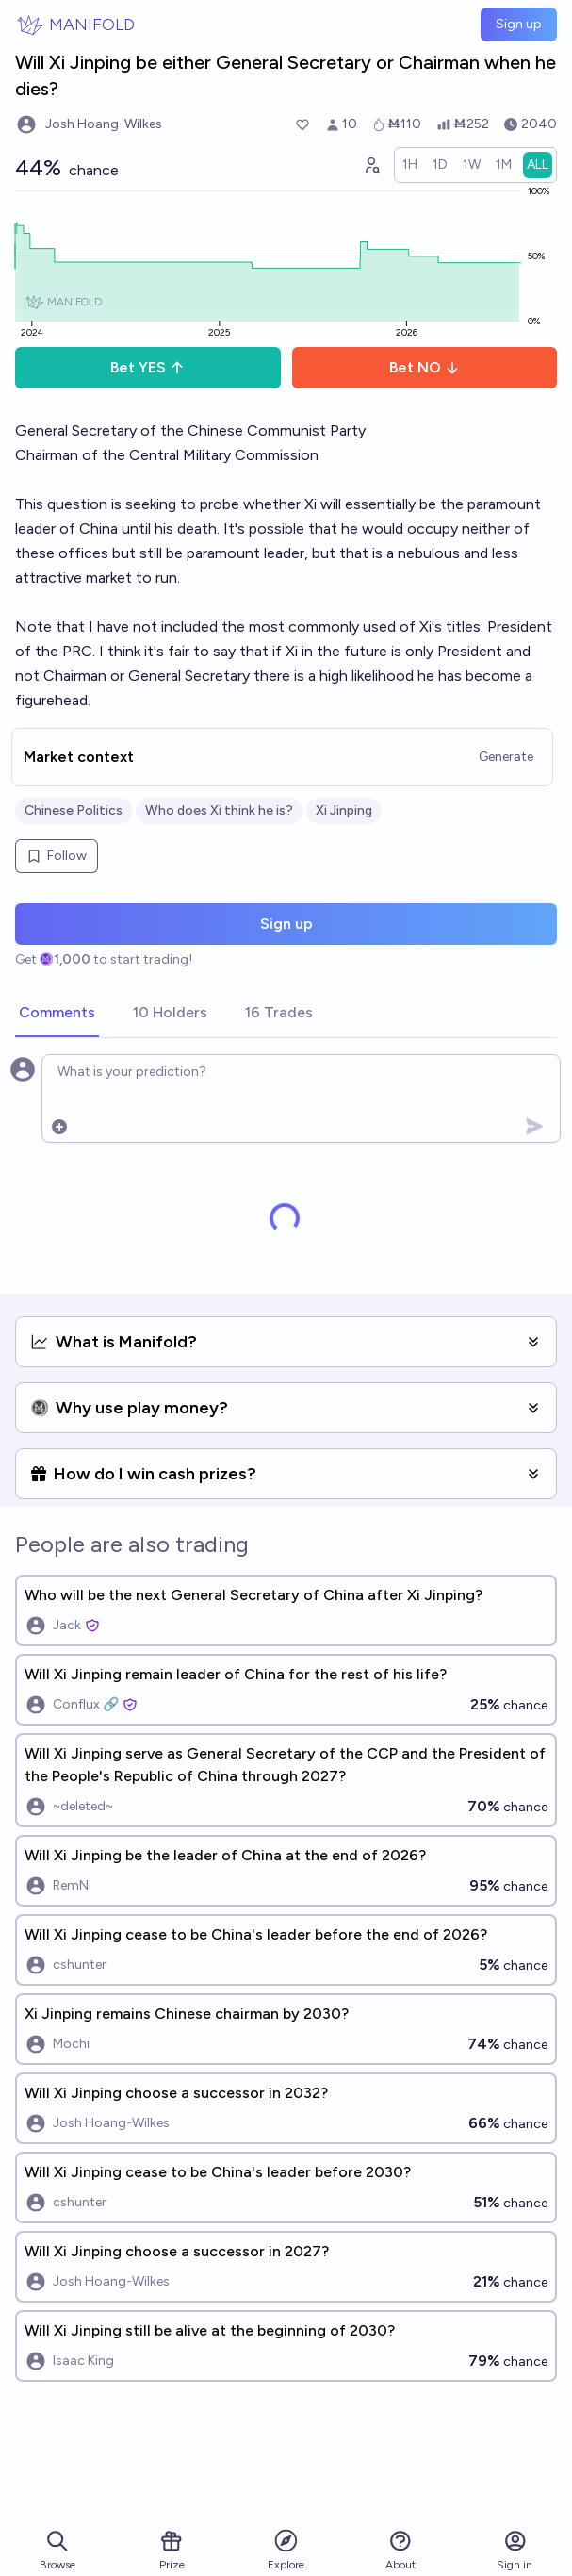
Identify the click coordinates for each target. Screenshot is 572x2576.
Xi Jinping (344, 810)
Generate (506, 757)
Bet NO (424, 367)
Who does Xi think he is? (219, 810)
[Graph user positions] (371, 165)
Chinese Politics (74, 810)
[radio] (410, 165)
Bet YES (147, 367)
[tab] (57, 1013)
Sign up (519, 24)
